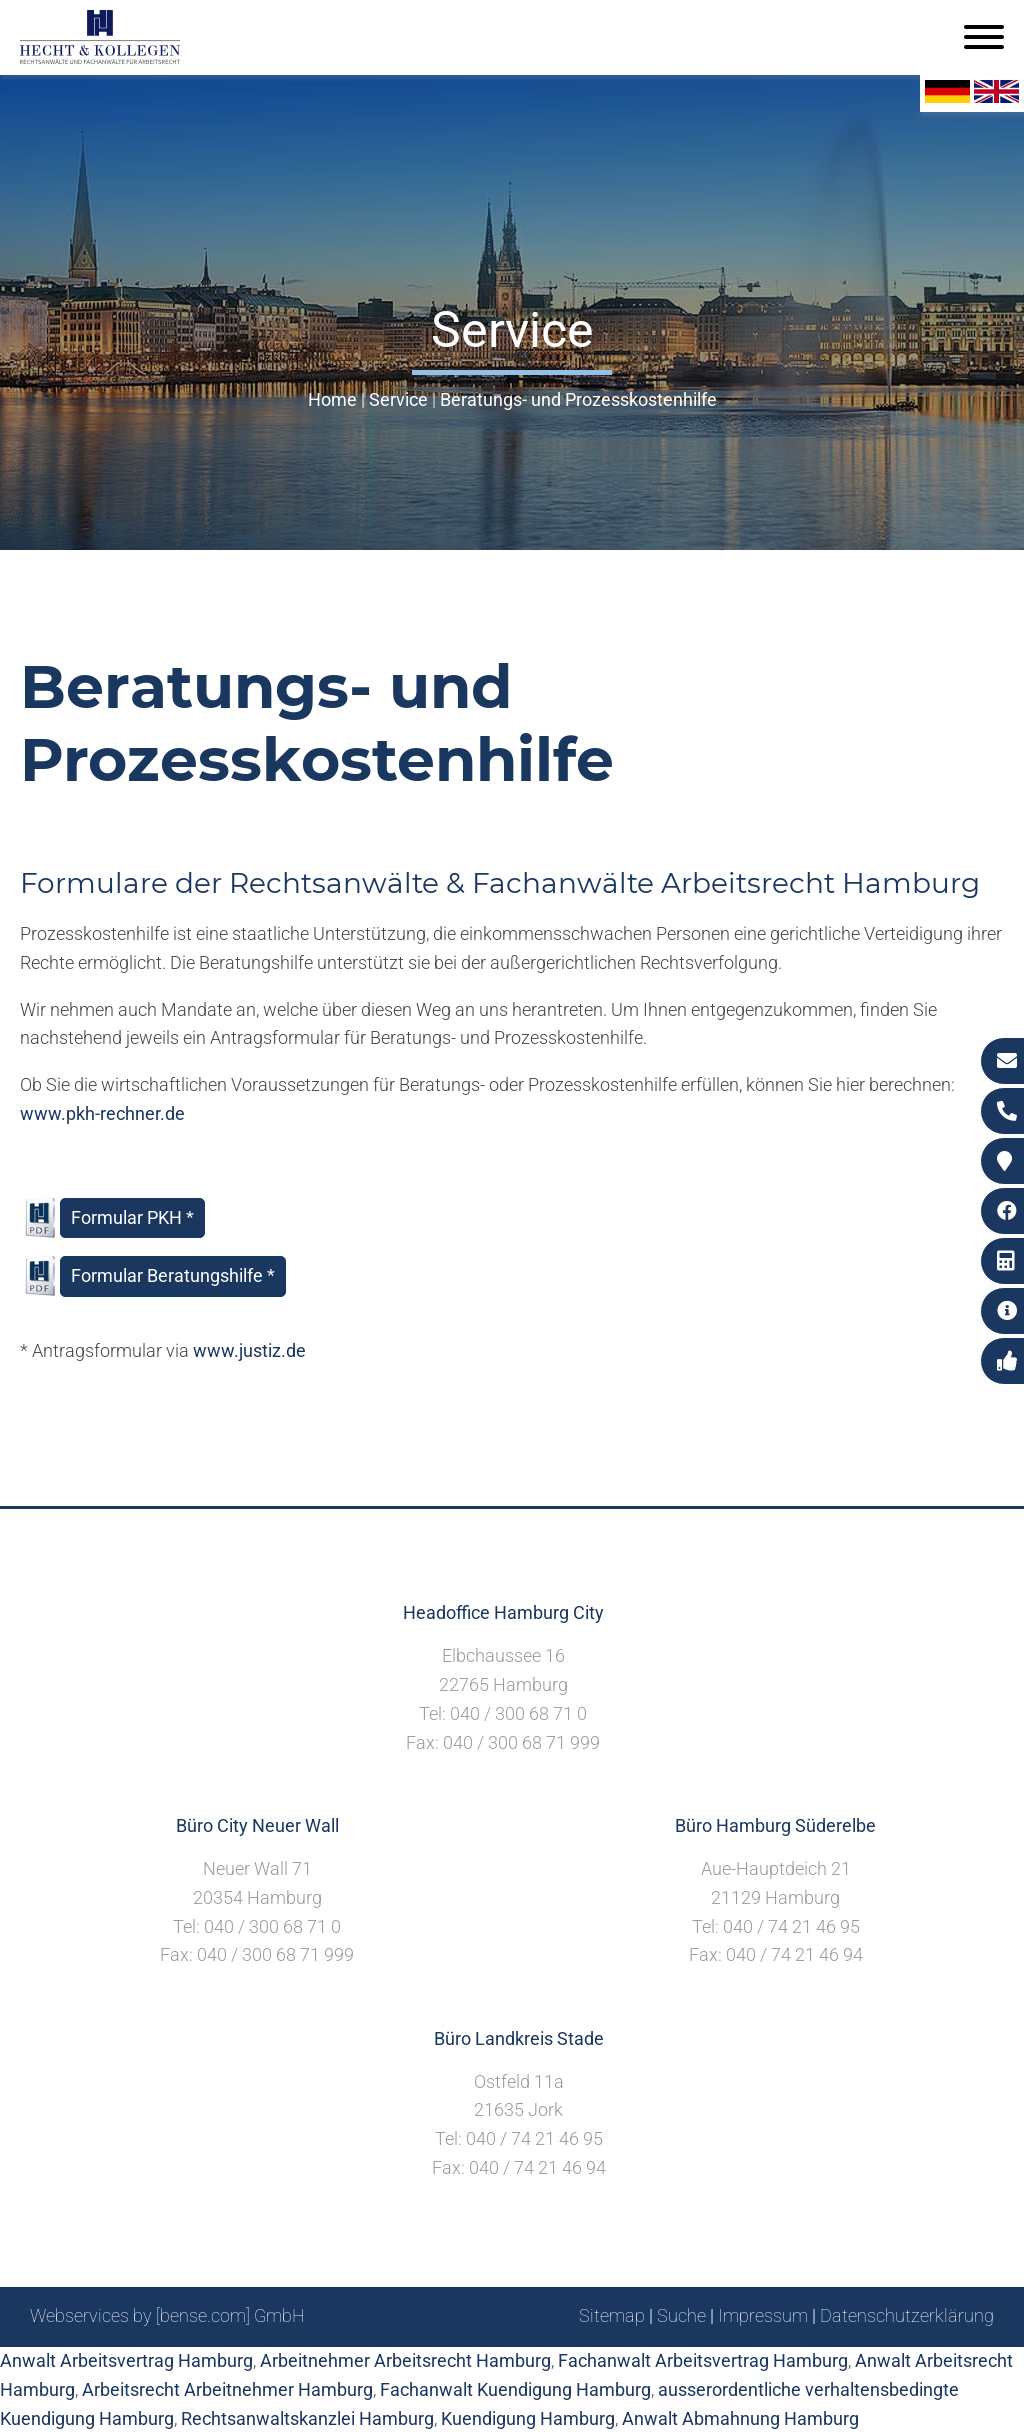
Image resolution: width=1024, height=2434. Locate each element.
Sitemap (612, 2315)
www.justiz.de (249, 1350)
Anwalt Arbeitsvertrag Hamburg (126, 2360)
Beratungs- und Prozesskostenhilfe (578, 399)
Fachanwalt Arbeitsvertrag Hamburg (703, 2360)
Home (332, 399)
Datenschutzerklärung (907, 2315)
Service (398, 399)
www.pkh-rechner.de (102, 1113)
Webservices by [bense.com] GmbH (167, 2315)
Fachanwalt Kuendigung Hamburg (515, 2389)
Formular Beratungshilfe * (173, 1275)
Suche (681, 2315)
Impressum (763, 2315)
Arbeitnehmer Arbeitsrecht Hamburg (405, 2360)
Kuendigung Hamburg (528, 2418)
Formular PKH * (132, 1217)
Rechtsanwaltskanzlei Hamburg (307, 2418)
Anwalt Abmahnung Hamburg (740, 2418)
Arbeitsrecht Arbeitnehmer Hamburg (227, 2389)
